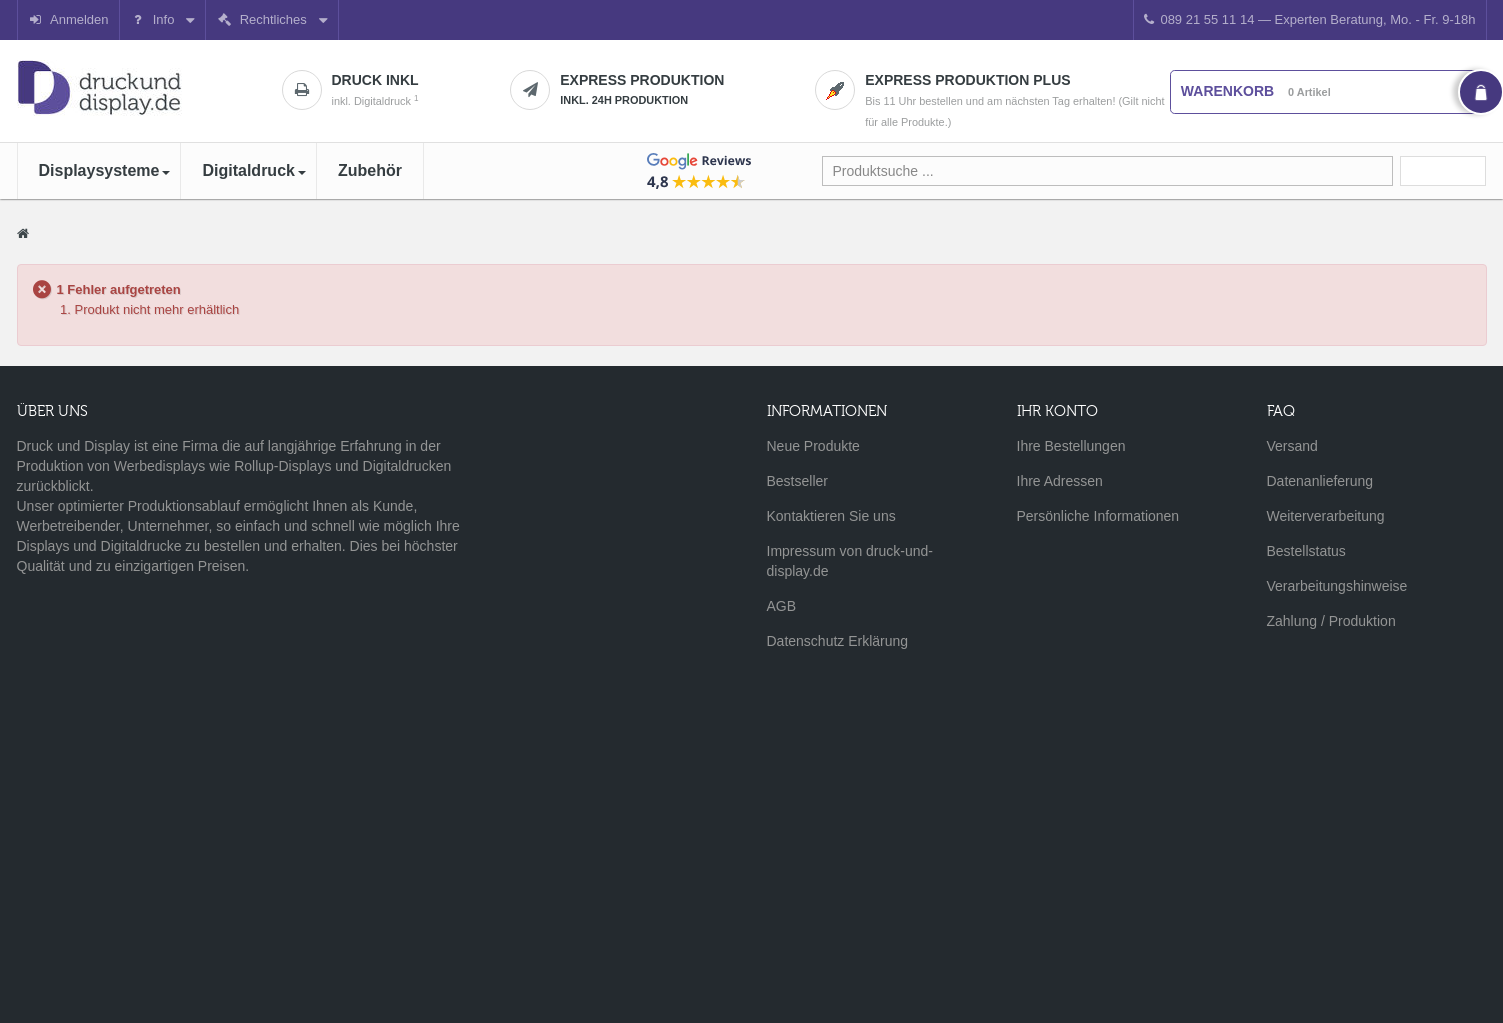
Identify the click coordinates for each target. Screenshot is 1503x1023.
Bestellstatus (1306, 551)
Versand (1292, 446)
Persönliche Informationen (1098, 516)
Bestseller (797, 481)
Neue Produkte (813, 446)
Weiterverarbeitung (1326, 516)
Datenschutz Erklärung (838, 641)
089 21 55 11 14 (1310, 19)
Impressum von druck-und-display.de (850, 561)
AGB (782, 606)
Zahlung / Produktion (1331, 621)
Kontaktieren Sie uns (831, 516)
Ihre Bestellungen (1071, 446)
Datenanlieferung (1320, 481)
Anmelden (68, 19)
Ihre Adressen (1060, 481)
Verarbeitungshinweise (1337, 586)
